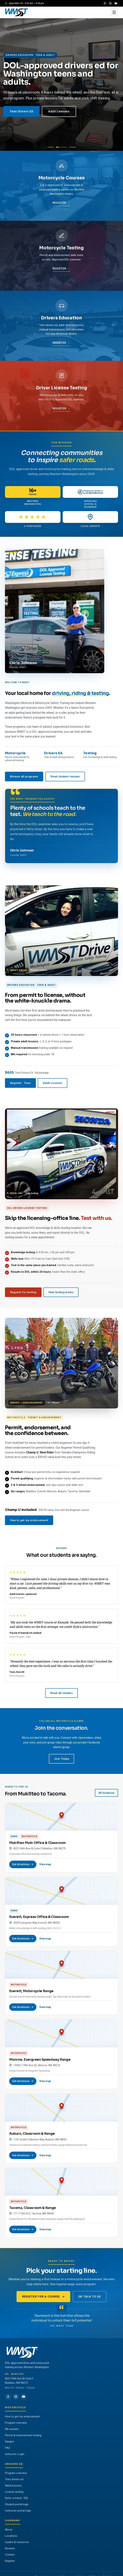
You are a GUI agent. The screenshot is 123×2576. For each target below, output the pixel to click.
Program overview (16, 2422)
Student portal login (16, 2504)
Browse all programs (24, 779)
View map (45, 1866)
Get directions (22, 1866)
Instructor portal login (18, 2510)
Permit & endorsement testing (23, 2435)
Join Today (61, 1761)
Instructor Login (14, 2454)
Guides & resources (17, 2542)
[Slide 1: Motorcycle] (52, 147)
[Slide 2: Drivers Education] (63, 147)
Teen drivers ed (14, 2479)
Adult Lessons (52, 1085)
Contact (10, 2554)
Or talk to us (89, 2296)
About (8, 2529)
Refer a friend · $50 (16, 2498)
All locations (107, 1795)
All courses (12, 2429)
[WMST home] (56, 12)
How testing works (61, 1294)
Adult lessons (13, 2485)
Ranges (9, 2441)
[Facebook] (105, 3)
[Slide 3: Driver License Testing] (72, 147)
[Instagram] (110, 3)
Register (10, 2561)
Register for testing (23, 1294)
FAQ (7, 2447)
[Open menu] (114, 12)
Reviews (10, 2548)
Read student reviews (65, 779)
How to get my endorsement (29, 1522)
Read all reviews (61, 1695)
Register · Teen (20, 1085)
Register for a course (43, 2296)
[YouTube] (116, 3)
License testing (14, 2491)
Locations (11, 2536)
